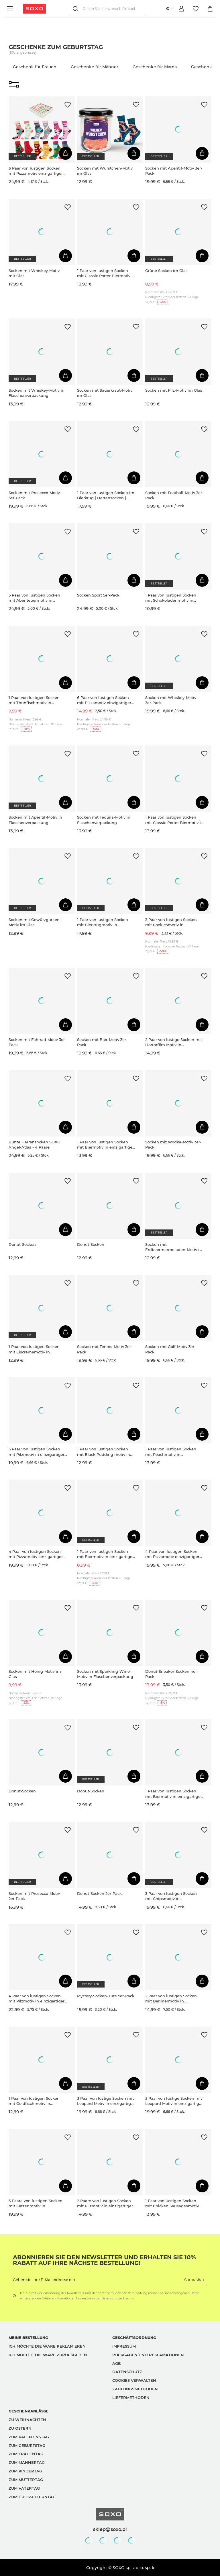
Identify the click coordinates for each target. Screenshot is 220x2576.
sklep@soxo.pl (110, 2529)
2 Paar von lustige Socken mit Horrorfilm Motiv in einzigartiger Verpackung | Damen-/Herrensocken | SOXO (174, 1042)
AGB (116, 2363)
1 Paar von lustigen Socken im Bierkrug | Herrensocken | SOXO (105, 495)
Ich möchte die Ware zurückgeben (48, 2354)
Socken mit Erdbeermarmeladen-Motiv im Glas (174, 1247)
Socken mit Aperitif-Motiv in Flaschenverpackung (35, 820)
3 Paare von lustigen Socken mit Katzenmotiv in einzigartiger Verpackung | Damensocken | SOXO (35, 2203)
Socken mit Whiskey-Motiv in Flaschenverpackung (36, 393)
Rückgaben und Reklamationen (148, 2354)
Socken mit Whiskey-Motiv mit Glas (34, 273)
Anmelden (194, 2279)
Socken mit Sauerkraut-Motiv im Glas (104, 393)
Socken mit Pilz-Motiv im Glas (173, 390)
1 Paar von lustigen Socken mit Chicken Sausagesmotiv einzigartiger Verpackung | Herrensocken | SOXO (172, 2203)
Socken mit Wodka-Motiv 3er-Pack (173, 1144)
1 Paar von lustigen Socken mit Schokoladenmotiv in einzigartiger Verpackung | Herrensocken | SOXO (170, 598)
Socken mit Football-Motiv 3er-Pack (174, 495)
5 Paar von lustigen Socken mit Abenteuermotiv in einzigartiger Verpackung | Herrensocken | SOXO (34, 598)
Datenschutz (127, 2371)
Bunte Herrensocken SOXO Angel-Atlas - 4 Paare (34, 1144)
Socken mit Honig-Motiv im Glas (35, 1674)
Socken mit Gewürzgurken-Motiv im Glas (35, 922)
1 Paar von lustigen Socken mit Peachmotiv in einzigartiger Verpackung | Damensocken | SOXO (170, 1452)
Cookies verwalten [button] (134, 2380)
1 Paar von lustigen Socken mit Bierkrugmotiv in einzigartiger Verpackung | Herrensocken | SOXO (102, 922)
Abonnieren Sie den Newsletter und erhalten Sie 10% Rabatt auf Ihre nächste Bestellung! (104, 2260)
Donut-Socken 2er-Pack (99, 1893)
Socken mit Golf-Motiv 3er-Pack (170, 1349)
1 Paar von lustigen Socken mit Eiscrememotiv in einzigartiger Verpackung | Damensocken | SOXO (34, 1349)
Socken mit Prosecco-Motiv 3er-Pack (34, 495)
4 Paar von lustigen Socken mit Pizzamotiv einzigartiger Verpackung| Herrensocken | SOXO (36, 1554)
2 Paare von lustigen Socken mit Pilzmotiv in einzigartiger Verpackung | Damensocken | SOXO (105, 2203)
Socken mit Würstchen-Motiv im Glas (105, 171)
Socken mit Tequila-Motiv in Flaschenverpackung (103, 820)
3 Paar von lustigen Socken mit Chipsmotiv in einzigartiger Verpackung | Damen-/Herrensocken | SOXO (174, 1896)
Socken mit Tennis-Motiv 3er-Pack (104, 1349)
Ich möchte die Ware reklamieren (47, 2346)
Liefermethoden (131, 2397)
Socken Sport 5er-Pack (98, 595)
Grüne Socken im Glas (166, 270)
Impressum (124, 2346)
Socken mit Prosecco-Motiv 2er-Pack (34, 1896)
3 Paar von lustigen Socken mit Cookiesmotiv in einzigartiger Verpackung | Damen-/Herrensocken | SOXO (174, 922)
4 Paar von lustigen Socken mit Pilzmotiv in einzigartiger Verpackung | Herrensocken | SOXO (36, 1999)
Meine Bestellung (28, 2337)
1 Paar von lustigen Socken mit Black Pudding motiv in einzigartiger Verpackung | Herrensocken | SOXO (103, 1452)
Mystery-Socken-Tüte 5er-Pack (105, 1996)
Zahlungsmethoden (135, 2389)
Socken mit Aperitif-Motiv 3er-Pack (173, 171)
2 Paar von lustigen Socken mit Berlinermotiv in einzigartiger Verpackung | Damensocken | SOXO (171, 1999)
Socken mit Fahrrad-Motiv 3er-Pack (37, 1042)
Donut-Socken (22, 1244)
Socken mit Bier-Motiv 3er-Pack (102, 1042)
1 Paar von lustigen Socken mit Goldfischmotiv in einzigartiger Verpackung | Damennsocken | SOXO (34, 2101)
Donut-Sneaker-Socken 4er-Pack (171, 1674)
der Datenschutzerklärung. (115, 2298)
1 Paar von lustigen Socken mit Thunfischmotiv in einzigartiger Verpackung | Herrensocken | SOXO (34, 700)
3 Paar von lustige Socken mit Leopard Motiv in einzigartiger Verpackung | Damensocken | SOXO (106, 2101)
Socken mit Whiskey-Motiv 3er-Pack (170, 700)
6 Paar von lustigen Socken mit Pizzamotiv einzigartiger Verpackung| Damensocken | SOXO (36, 171)
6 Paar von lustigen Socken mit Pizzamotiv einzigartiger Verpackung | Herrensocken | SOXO (104, 700)
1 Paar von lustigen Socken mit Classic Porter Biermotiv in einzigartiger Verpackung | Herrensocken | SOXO (106, 273)
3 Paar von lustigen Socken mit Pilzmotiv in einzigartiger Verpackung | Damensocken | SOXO (37, 1452)
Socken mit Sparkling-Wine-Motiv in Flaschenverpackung (105, 1674)
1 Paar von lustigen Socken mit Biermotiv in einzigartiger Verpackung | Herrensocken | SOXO (105, 1145)
